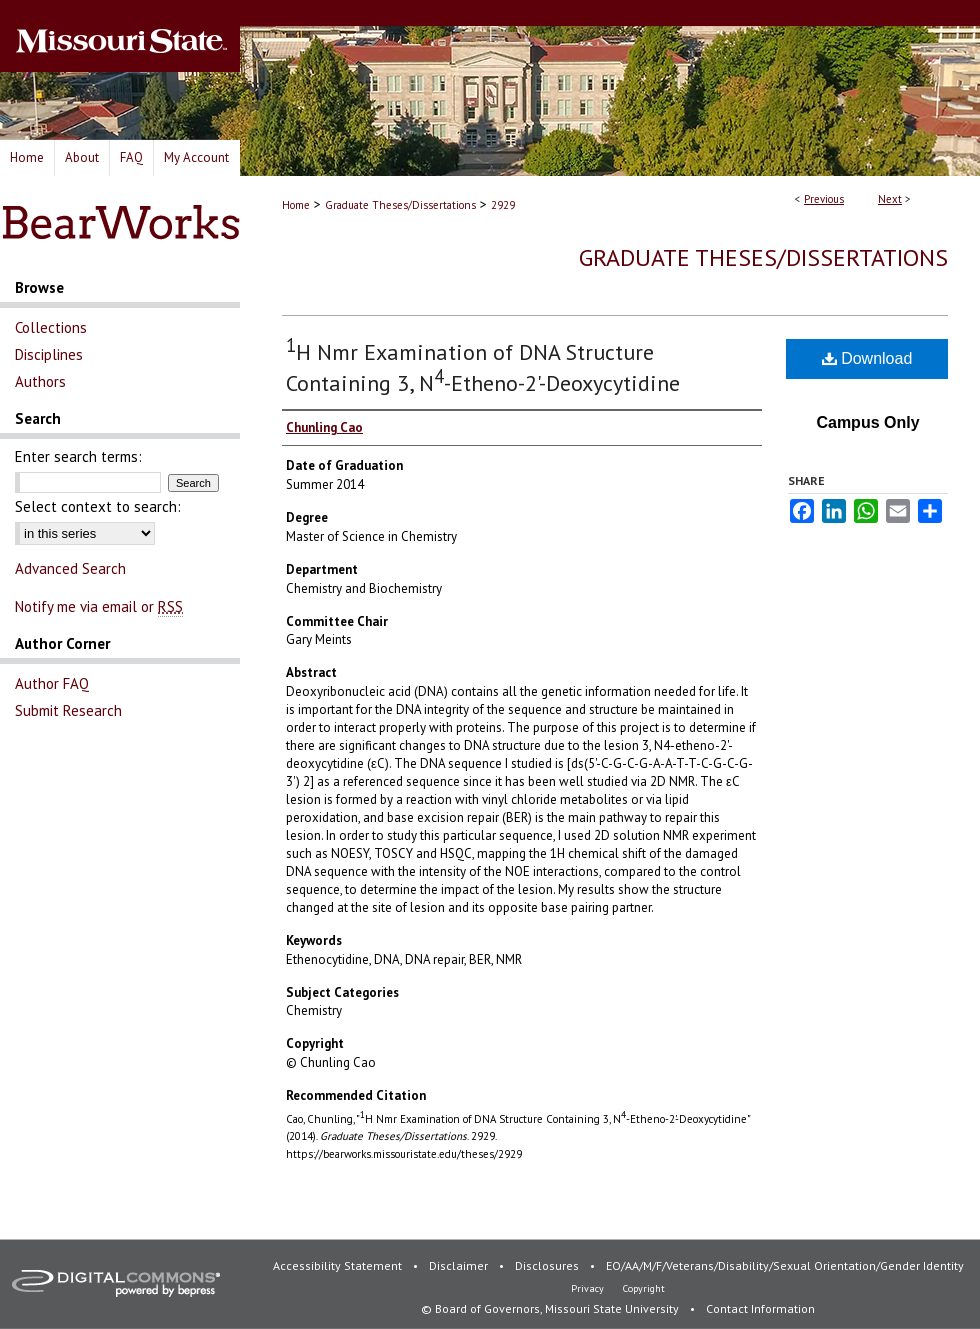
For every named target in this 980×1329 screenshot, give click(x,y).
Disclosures (548, 1265)
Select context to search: (98, 506)
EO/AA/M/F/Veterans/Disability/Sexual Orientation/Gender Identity (785, 1265)
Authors (40, 381)
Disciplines (49, 354)
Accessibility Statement (339, 1265)
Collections (51, 327)
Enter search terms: (78, 456)
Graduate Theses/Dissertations (400, 205)
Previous (824, 199)
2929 (503, 205)
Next (890, 199)
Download (867, 358)
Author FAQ (52, 683)
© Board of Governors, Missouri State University (551, 1308)
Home (296, 205)
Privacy (589, 1288)
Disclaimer (460, 1265)
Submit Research (68, 710)
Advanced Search (70, 568)
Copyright (644, 1288)
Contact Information (760, 1308)
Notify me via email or (99, 606)
